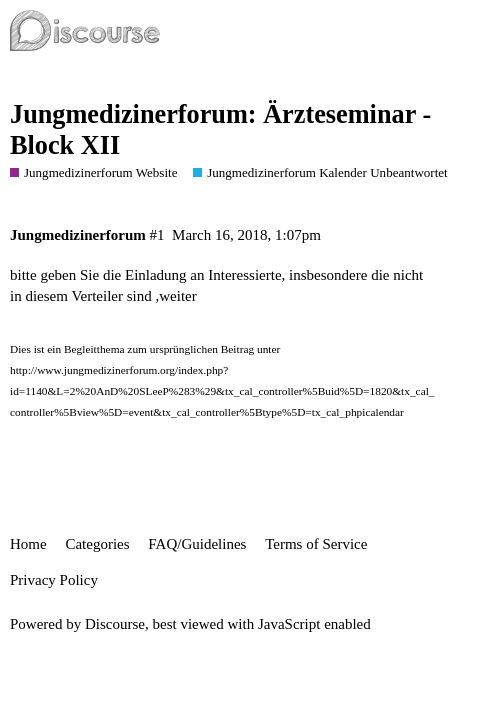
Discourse (115, 624)
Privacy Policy (54, 580)
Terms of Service (316, 544)
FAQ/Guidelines (197, 544)
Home (28, 544)
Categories (97, 544)
